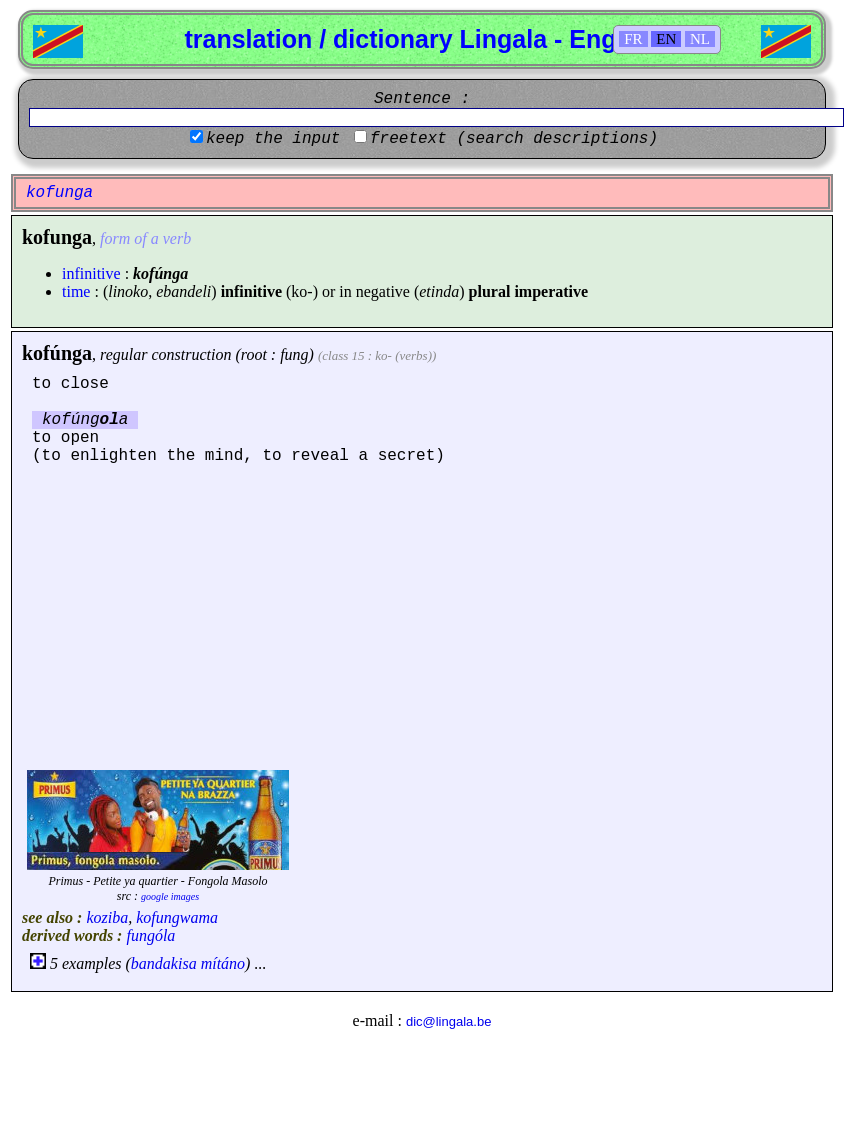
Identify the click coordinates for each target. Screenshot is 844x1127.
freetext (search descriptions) (514, 139)
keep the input (273, 139)
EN (666, 39)
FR (633, 39)
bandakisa (164, 963)
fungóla (150, 935)
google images (170, 896)
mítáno (223, 963)
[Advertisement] (422, 615)
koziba (107, 917)
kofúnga (57, 353)
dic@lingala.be (448, 1021)
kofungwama (177, 917)
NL (700, 39)
